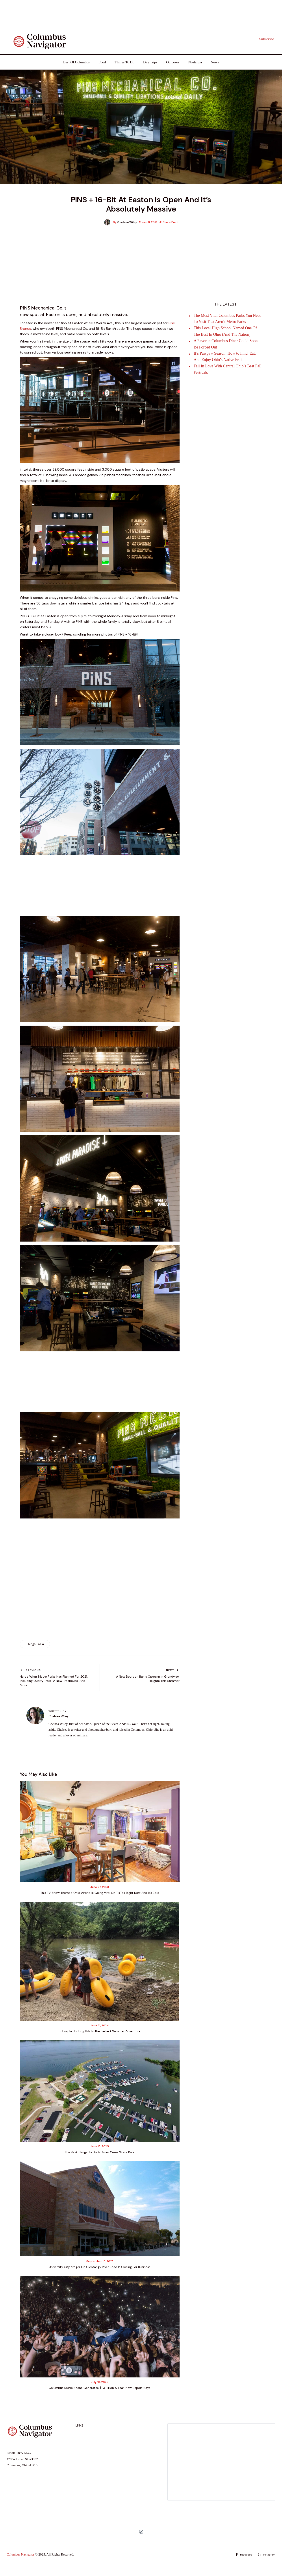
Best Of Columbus (76, 62)
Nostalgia (195, 62)
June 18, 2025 (100, 2146)
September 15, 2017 (99, 2261)
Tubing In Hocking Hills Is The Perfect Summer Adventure (99, 2031)
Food (102, 62)
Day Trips (150, 62)
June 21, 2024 (100, 2025)
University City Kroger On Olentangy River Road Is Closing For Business (99, 2267)
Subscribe (266, 39)
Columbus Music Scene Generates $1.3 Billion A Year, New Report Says (99, 2388)
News (215, 62)
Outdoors (172, 62)
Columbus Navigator (20, 2554)
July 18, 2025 (99, 2382)
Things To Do (124, 62)
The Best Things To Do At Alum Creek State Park (99, 2152)
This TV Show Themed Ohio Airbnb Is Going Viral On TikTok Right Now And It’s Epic (99, 1893)
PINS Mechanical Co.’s (43, 308)
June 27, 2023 (99, 1887)
